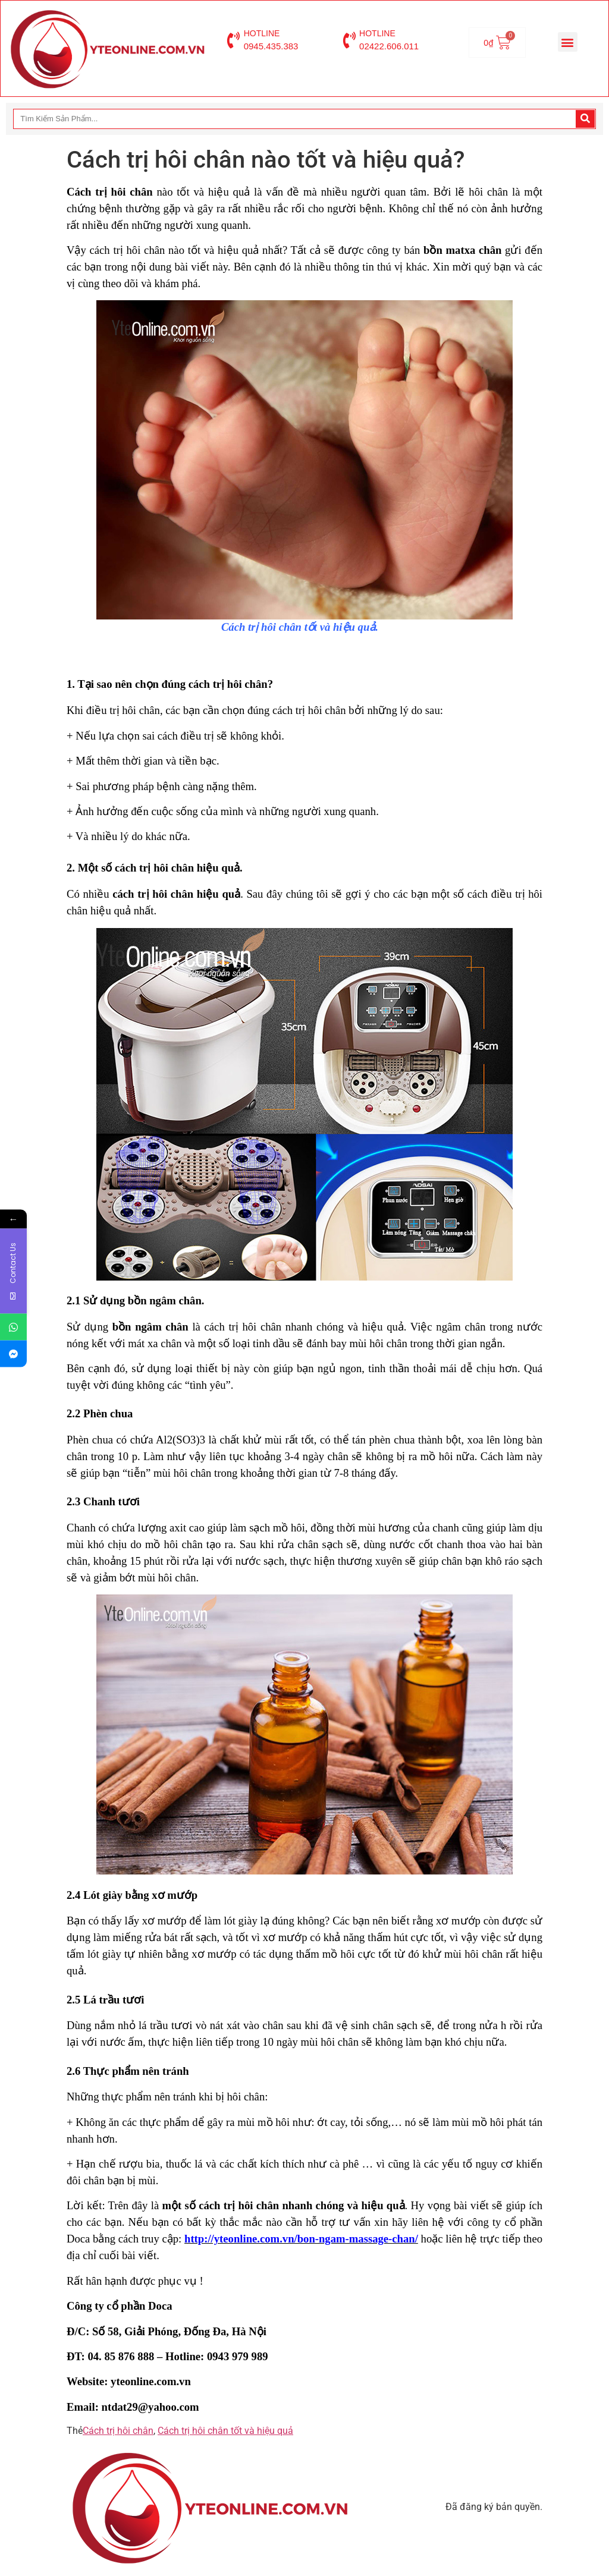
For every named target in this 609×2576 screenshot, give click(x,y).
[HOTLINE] (233, 40)
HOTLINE (262, 33)
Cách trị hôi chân (118, 2430)
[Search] (585, 118)
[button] (567, 42)
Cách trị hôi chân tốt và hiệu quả (225, 2430)
